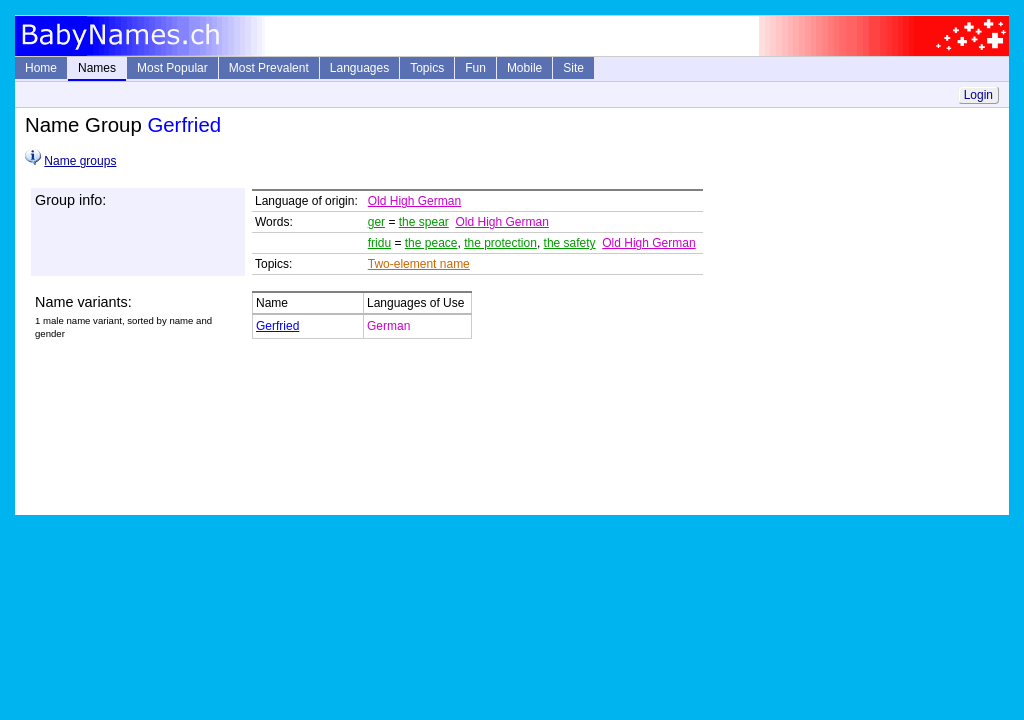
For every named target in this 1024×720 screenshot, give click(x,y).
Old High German (414, 201)
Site (573, 68)
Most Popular (172, 68)
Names (97, 68)
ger (376, 222)
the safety (570, 243)
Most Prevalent (269, 68)
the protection (500, 243)
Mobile (524, 68)
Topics (427, 68)
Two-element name (419, 264)
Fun (475, 68)
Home (41, 68)
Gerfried (277, 326)
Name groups (80, 161)
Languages (359, 68)
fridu (379, 243)
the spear (424, 222)
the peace (431, 243)
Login (978, 95)
